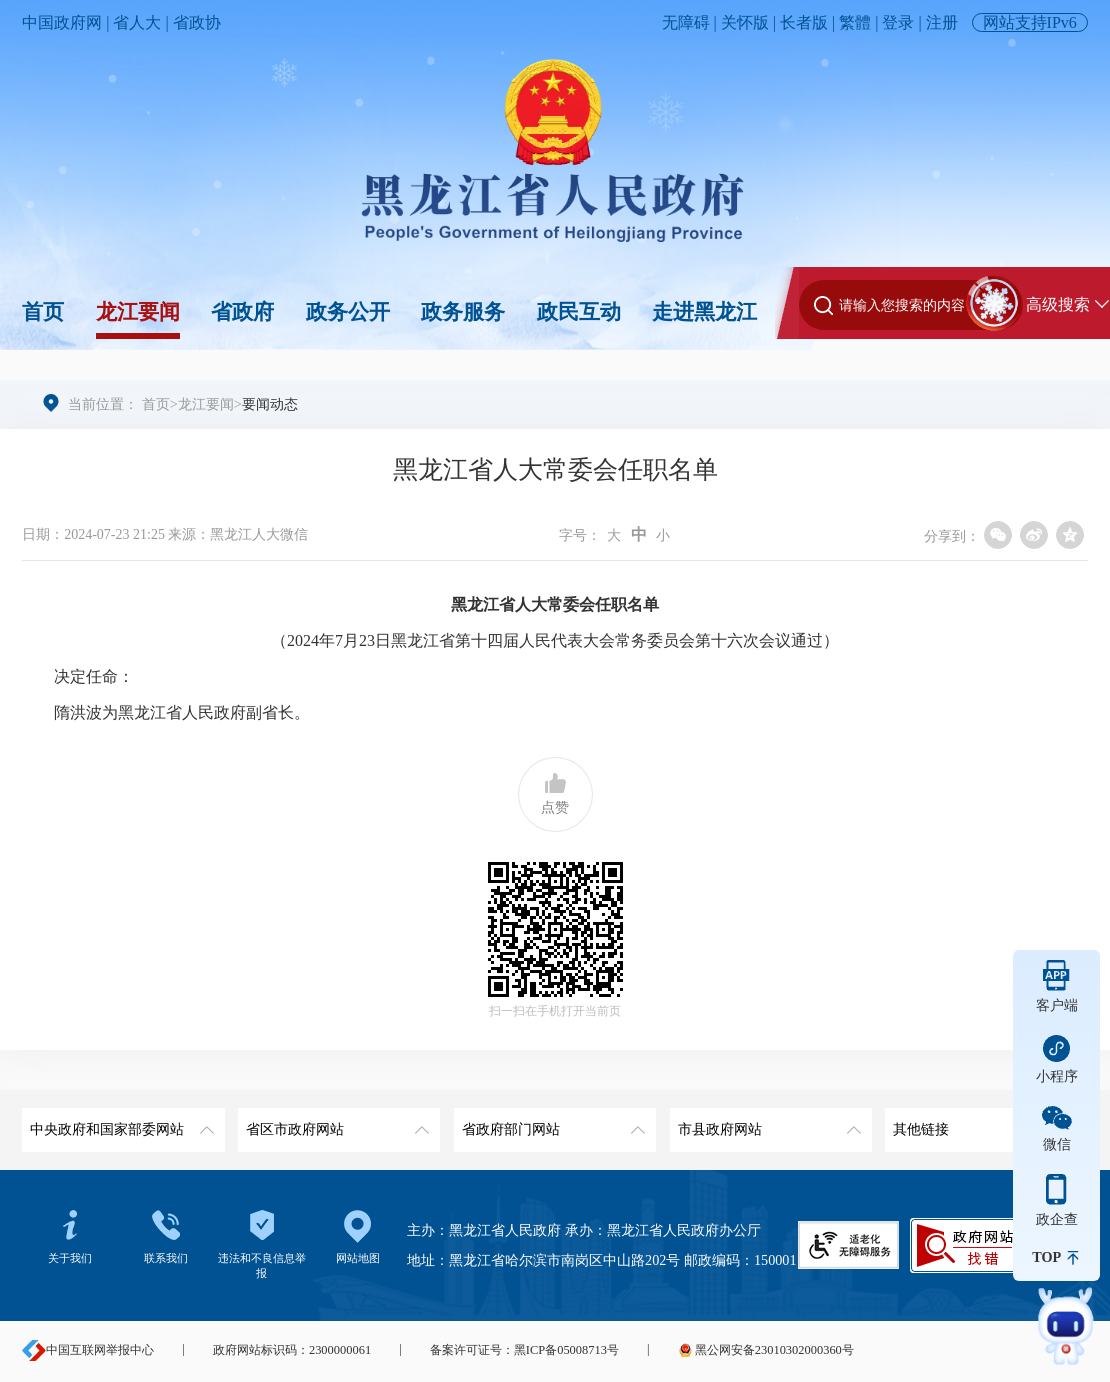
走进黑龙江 (704, 312)
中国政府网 (62, 22)
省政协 (197, 22)
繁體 (855, 22)
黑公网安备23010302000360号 (766, 1350)
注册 (942, 22)
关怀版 (745, 22)
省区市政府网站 (335, 1122)
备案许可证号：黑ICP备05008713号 (524, 1350)
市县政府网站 (767, 1122)
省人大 (137, 22)
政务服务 (463, 312)
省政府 (242, 312)
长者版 (804, 22)
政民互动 (579, 312)
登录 (898, 22)
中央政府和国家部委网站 (119, 1122)
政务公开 (348, 312)
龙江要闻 (138, 312)
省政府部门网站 (551, 1122)
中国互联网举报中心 (88, 1350)
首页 (43, 312)
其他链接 (982, 1122)
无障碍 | (691, 22)
